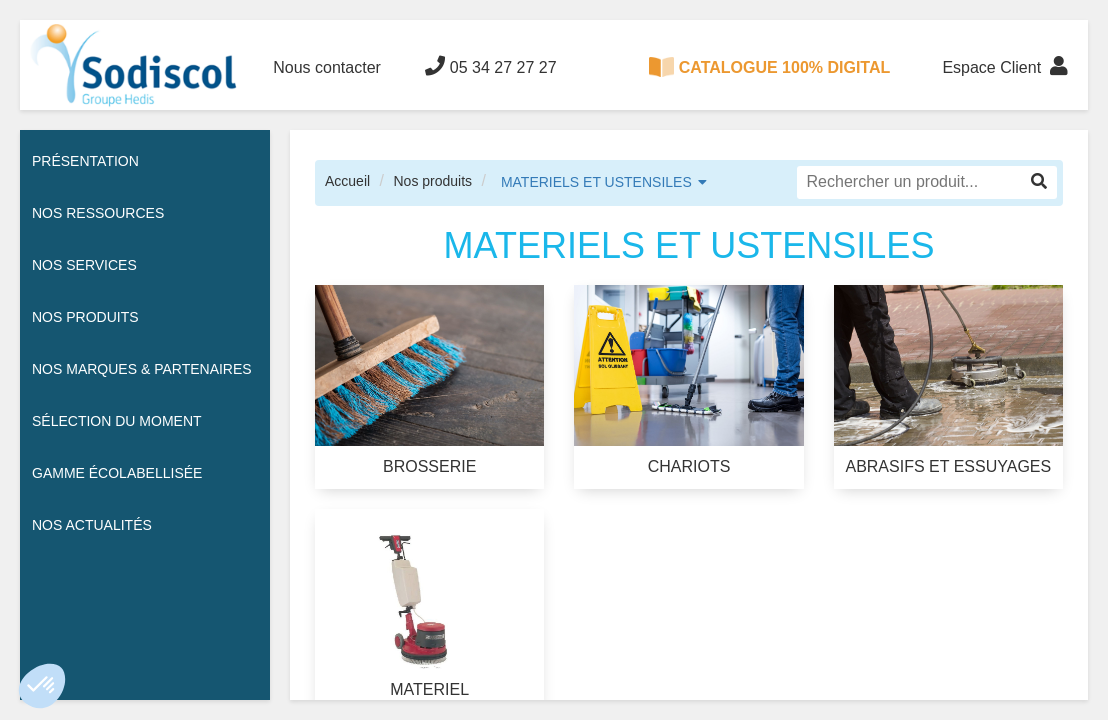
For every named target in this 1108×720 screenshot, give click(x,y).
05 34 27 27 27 (490, 66)
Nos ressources (98, 213)
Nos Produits (85, 317)
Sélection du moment (117, 421)
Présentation (85, 161)
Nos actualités (92, 525)
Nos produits (432, 181)
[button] (42, 686)
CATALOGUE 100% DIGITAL (770, 67)
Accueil (347, 181)
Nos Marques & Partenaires (142, 369)
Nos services (84, 265)
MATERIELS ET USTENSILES (596, 182)
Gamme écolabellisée (117, 473)
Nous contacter (327, 67)
